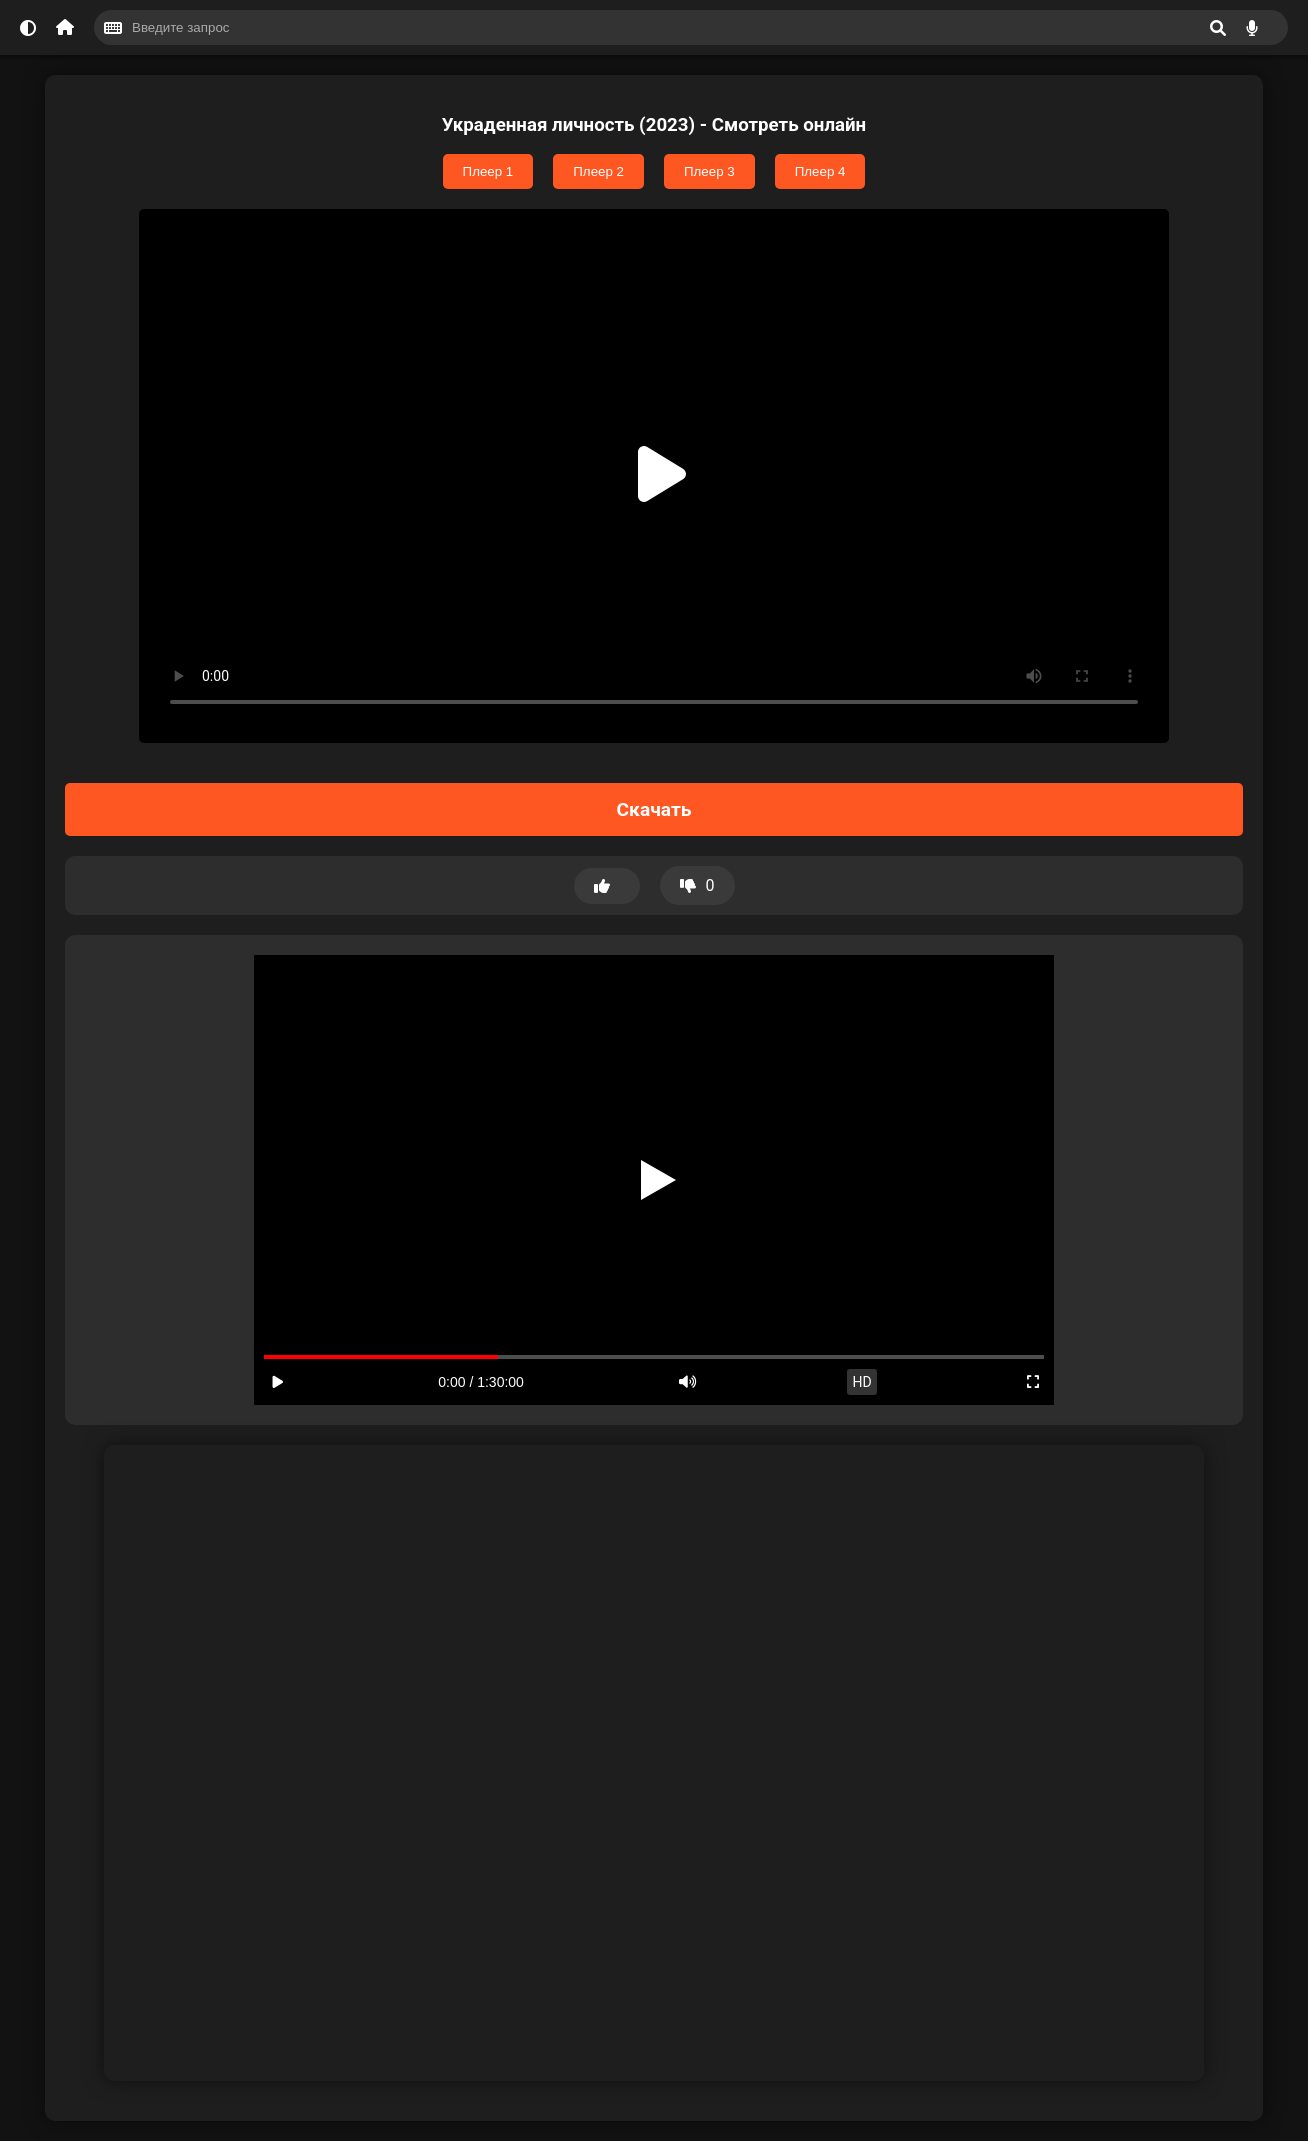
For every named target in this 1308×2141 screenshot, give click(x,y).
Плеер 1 (488, 171)
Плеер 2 (598, 171)
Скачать (654, 809)
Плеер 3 (709, 171)
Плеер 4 (820, 171)
